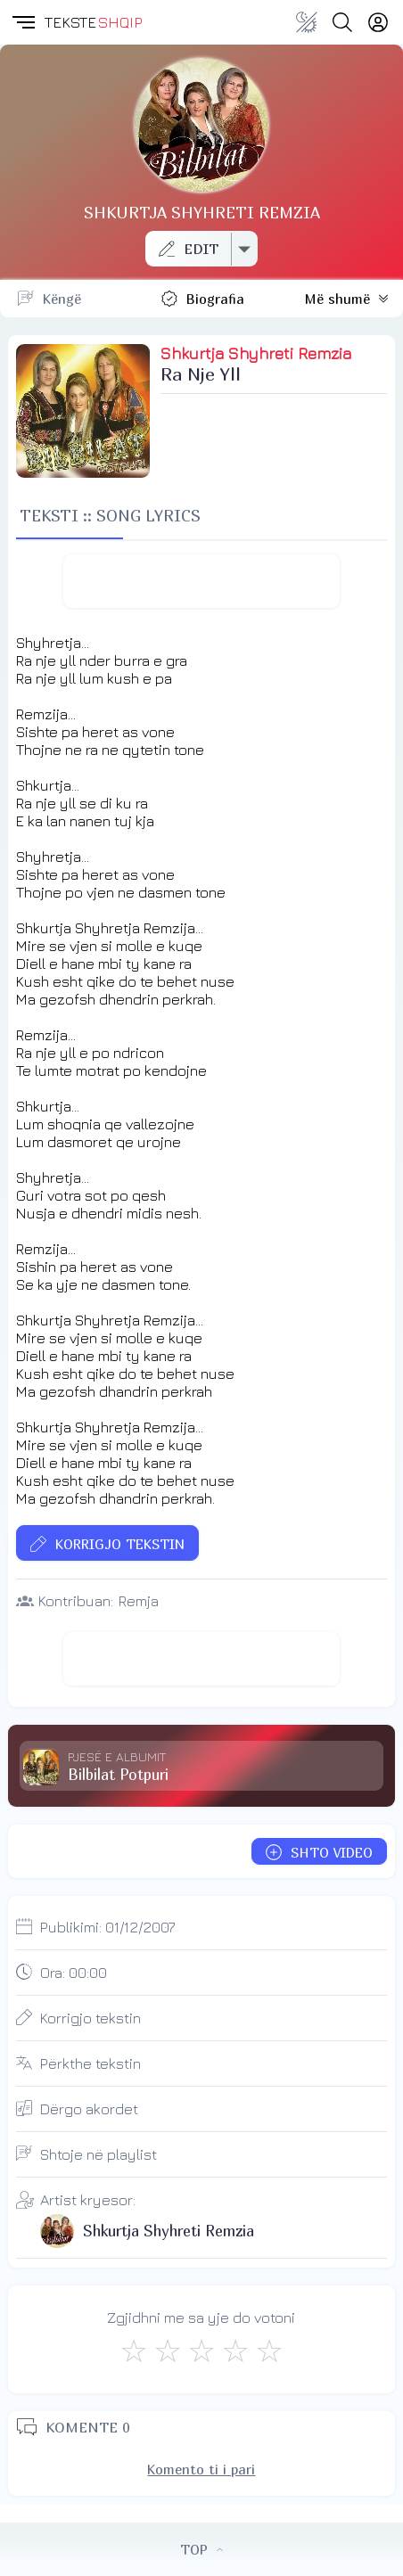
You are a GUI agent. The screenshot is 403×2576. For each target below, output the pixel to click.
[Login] (378, 22)
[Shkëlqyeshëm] (269, 2350)
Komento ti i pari (201, 2469)
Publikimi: (108, 1927)
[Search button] (342, 22)
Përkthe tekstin (90, 2063)
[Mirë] (201, 2350)
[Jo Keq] (168, 2350)
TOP (201, 2549)
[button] (22, 22)
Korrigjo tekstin (90, 2018)
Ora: (73, 1972)
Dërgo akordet (89, 2109)
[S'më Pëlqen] (134, 2350)
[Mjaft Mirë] (235, 2350)
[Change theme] (307, 22)
